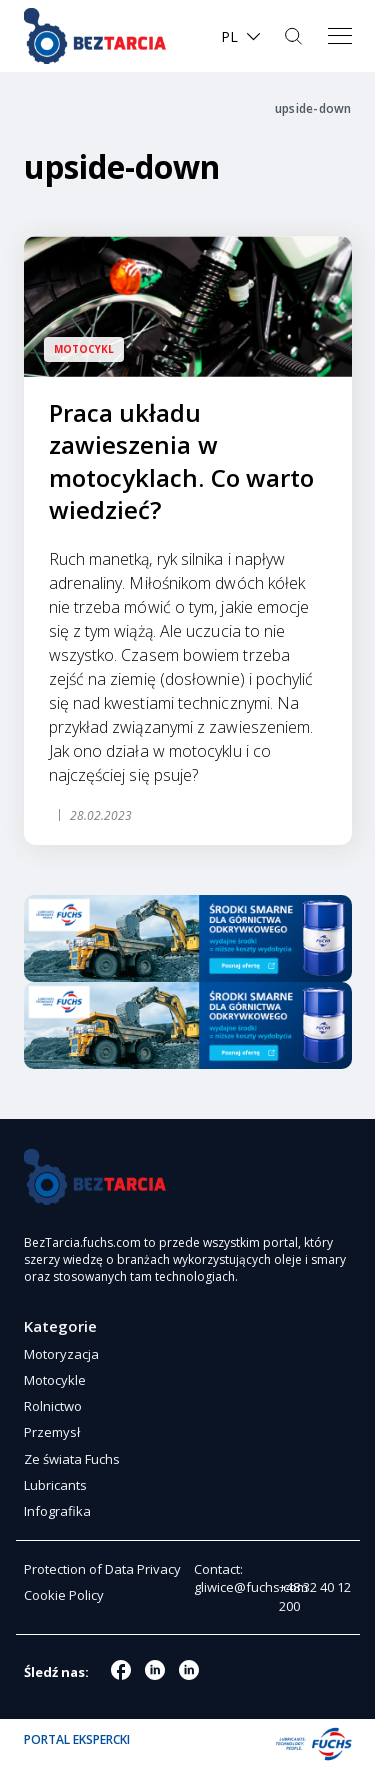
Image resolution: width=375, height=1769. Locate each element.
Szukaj (295, 36)
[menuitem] (242, 36)
